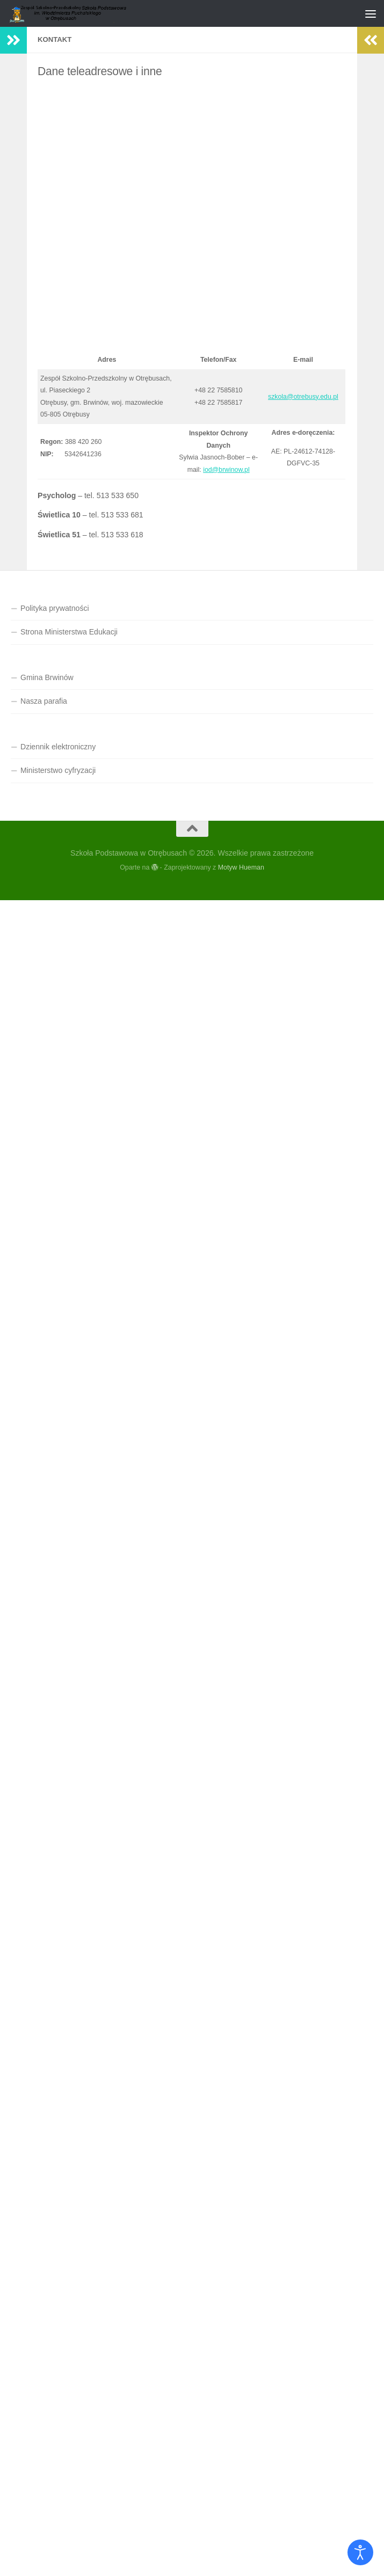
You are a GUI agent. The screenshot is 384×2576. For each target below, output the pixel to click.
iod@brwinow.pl (226, 469)
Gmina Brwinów (47, 677)
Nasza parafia (43, 701)
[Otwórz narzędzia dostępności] (360, 2552)
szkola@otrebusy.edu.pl (303, 396)
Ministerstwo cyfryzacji (58, 770)
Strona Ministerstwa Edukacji (69, 631)
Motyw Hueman (241, 867)
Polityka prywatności (54, 608)
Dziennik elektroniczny (58, 746)
